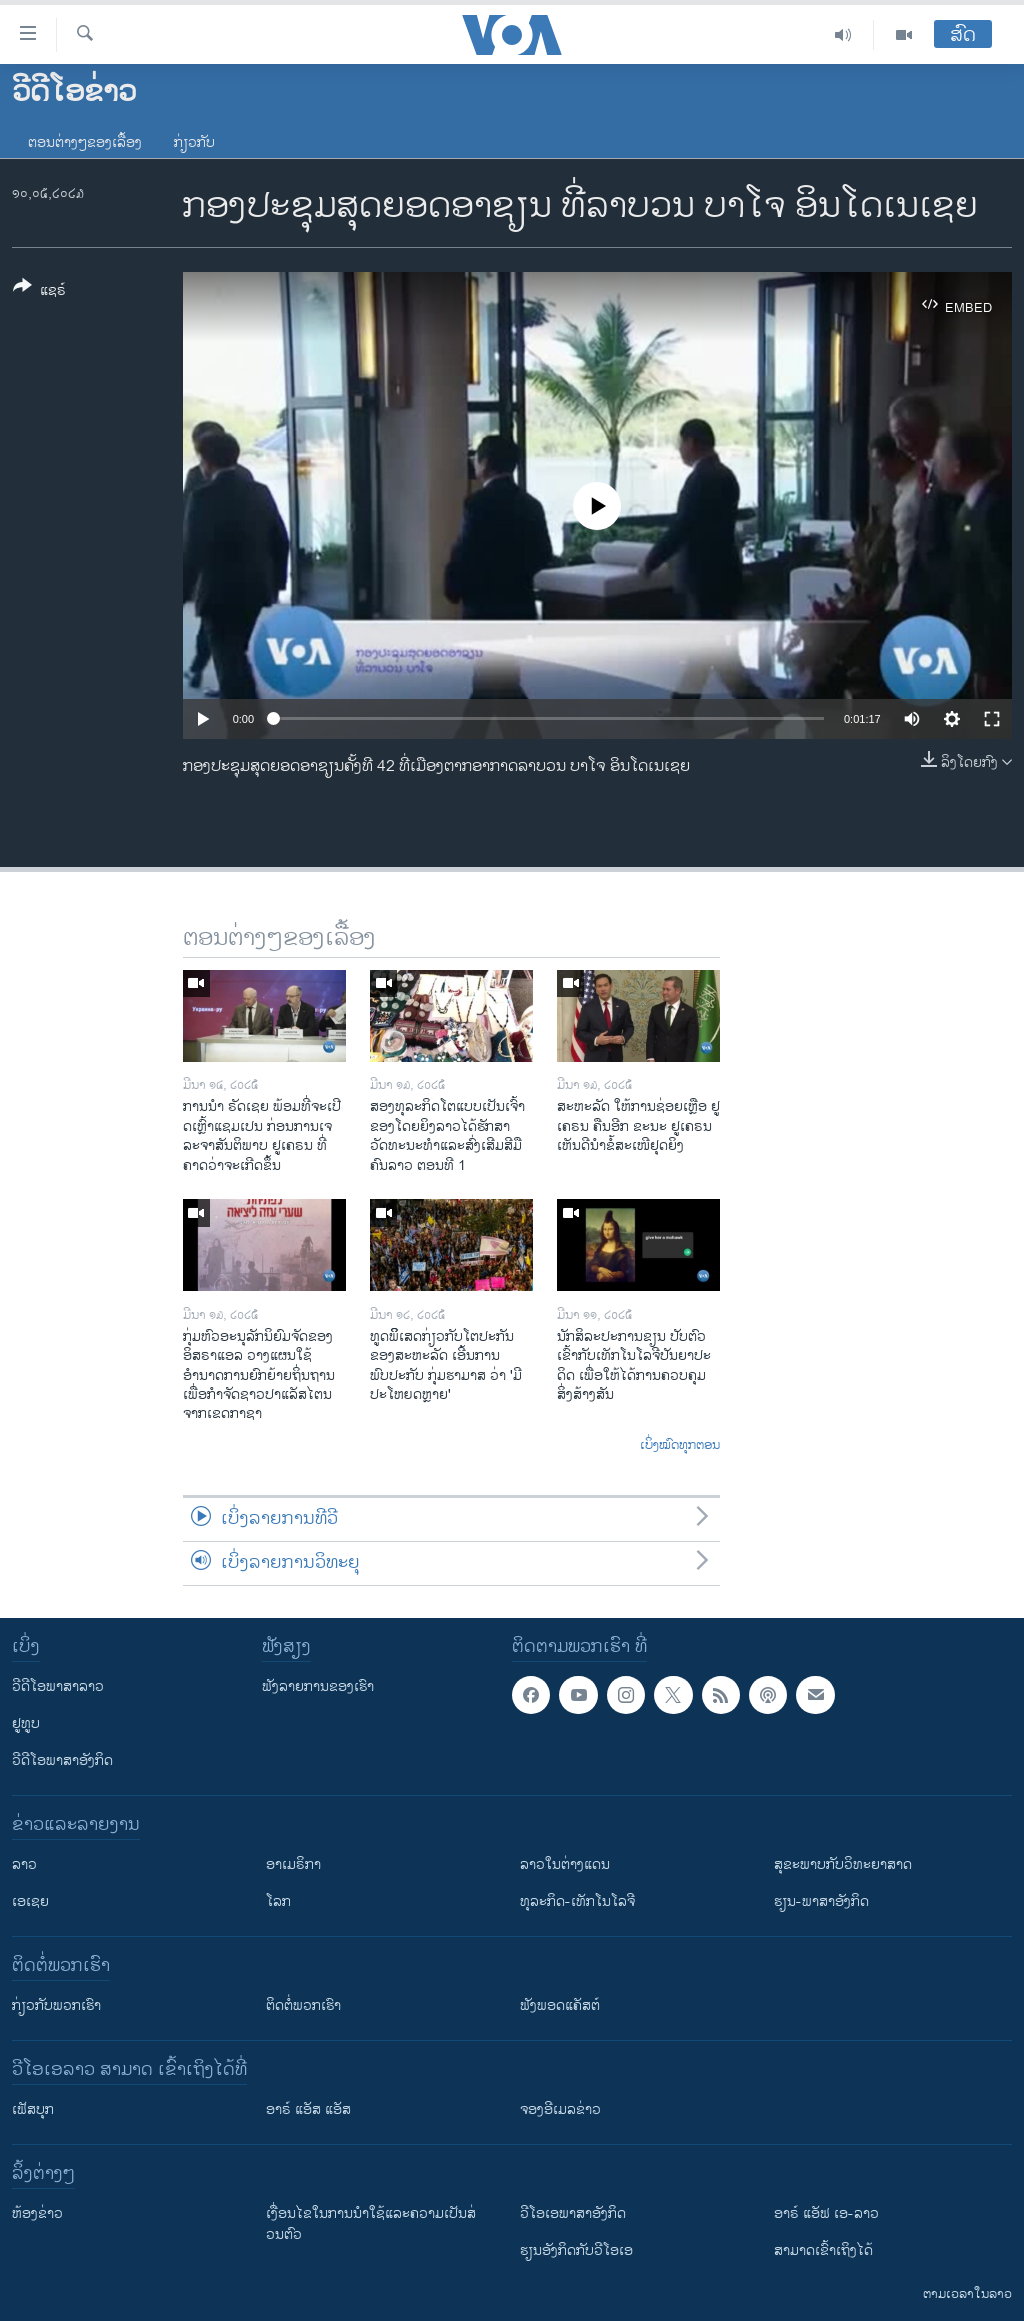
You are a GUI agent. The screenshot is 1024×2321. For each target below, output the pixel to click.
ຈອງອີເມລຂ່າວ (560, 2109)
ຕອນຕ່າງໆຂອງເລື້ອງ (85, 142)
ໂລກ (278, 1901)
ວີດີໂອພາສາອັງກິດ (62, 1760)
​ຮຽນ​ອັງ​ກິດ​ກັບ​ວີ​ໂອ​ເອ (576, 2250)
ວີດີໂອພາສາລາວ (58, 1686)
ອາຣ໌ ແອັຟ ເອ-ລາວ (826, 2213)
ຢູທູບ (26, 1723)
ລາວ (24, 1864)
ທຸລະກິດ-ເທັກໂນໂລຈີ (577, 1901)
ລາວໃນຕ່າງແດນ (565, 1864)
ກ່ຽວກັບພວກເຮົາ (56, 2005)
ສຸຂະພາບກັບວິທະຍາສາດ (843, 1864)
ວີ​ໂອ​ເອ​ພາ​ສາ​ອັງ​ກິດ (573, 2213)
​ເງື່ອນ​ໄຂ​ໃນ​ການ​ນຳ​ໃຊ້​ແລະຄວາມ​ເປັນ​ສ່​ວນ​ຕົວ (371, 2224)
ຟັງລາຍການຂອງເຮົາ (318, 1686)
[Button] (39, 292)
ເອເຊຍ (30, 1901)
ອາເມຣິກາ (293, 1864)
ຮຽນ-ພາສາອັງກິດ (821, 1901)
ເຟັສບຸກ (33, 2109)
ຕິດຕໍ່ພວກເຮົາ (303, 2005)
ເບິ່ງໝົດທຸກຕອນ (680, 1446)
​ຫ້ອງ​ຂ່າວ (37, 2213)
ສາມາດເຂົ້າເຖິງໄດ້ (823, 2250)
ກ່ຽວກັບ (194, 142)
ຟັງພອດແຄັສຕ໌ (560, 2005)
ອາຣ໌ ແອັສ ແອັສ (308, 2109)
